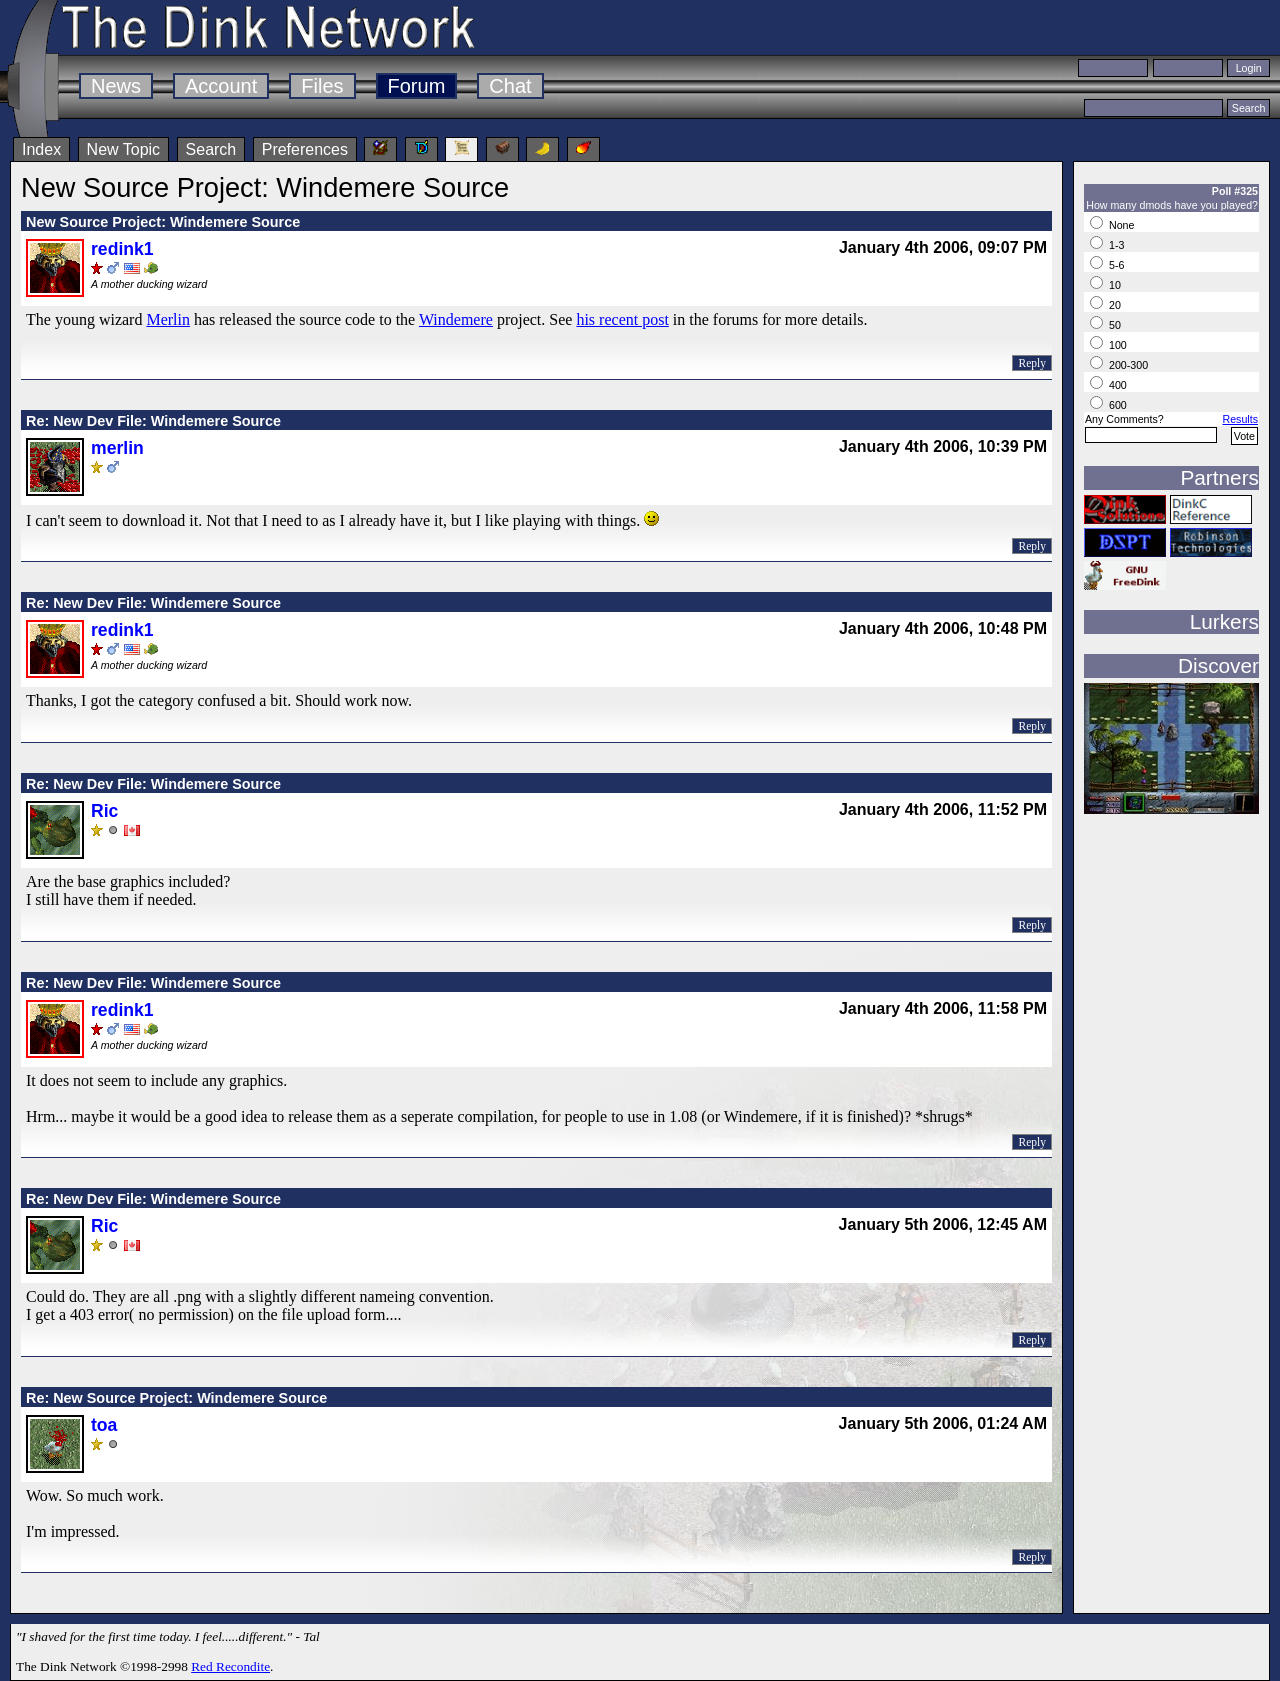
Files (322, 86)
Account (221, 86)
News (116, 86)
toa (104, 1425)
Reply (1032, 363)
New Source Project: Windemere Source (163, 222)
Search (211, 149)
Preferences (305, 149)
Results (1240, 419)
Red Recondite (230, 1666)
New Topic (124, 149)
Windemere (456, 319)
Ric (104, 811)
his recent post (622, 319)
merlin (117, 448)
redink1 (122, 249)
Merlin (168, 319)
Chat (510, 86)
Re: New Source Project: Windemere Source (176, 1398)
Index (41, 149)
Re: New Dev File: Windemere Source (153, 421)
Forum (417, 86)
